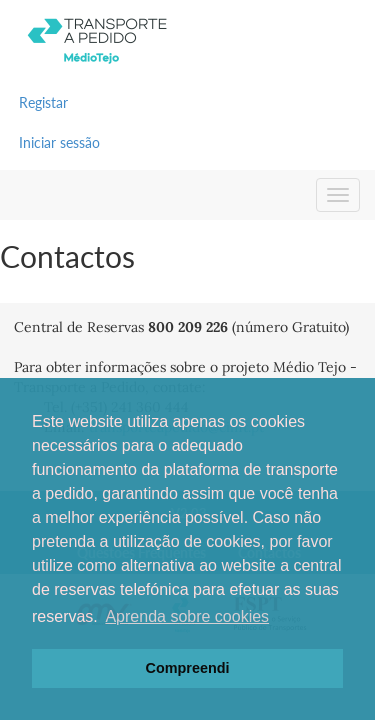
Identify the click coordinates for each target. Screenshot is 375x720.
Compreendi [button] (188, 668)
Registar (43, 102)
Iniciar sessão (59, 142)
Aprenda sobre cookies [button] (187, 616)
